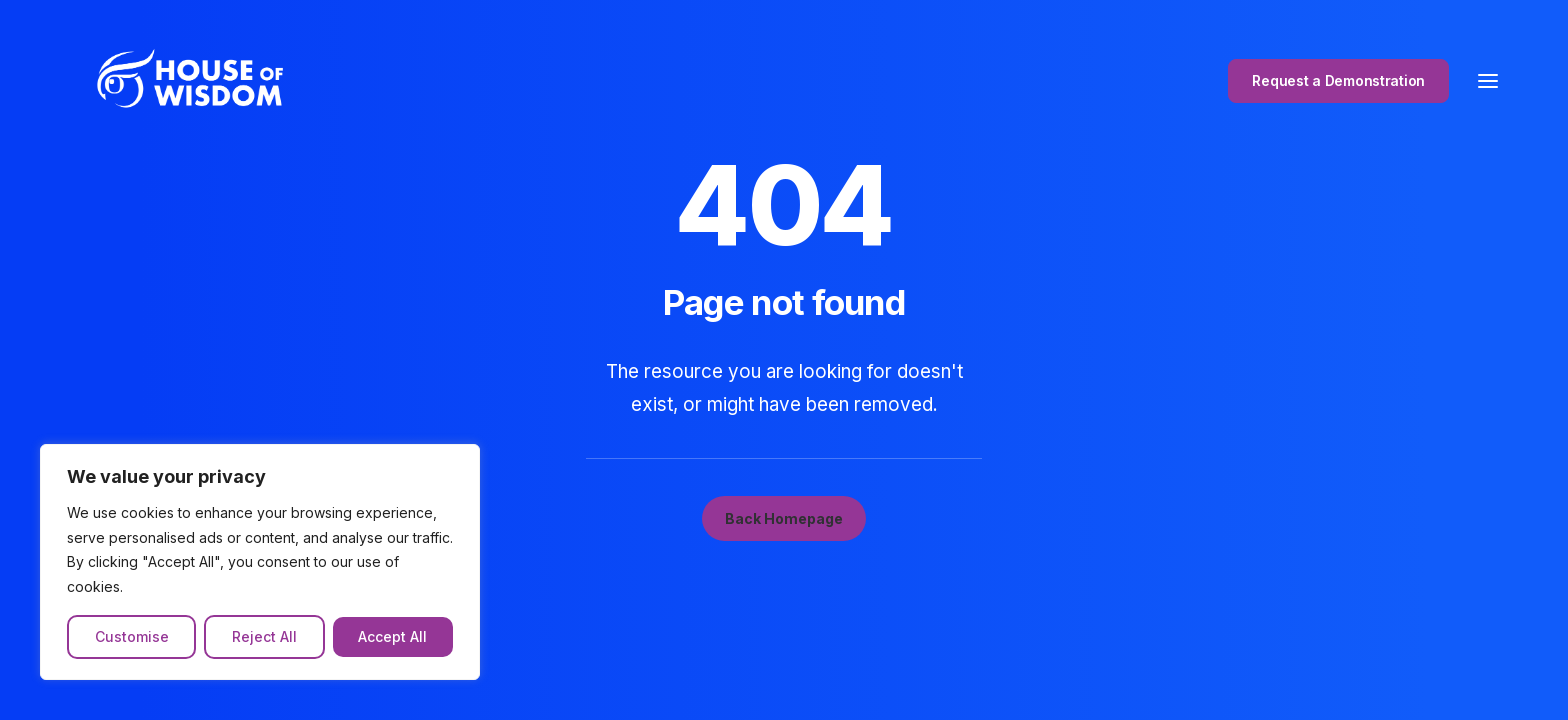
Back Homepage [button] (784, 518)
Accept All (392, 636)
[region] (260, 562)
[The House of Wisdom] (177, 86)
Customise (132, 636)
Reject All (264, 636)
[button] (1488, 86)
